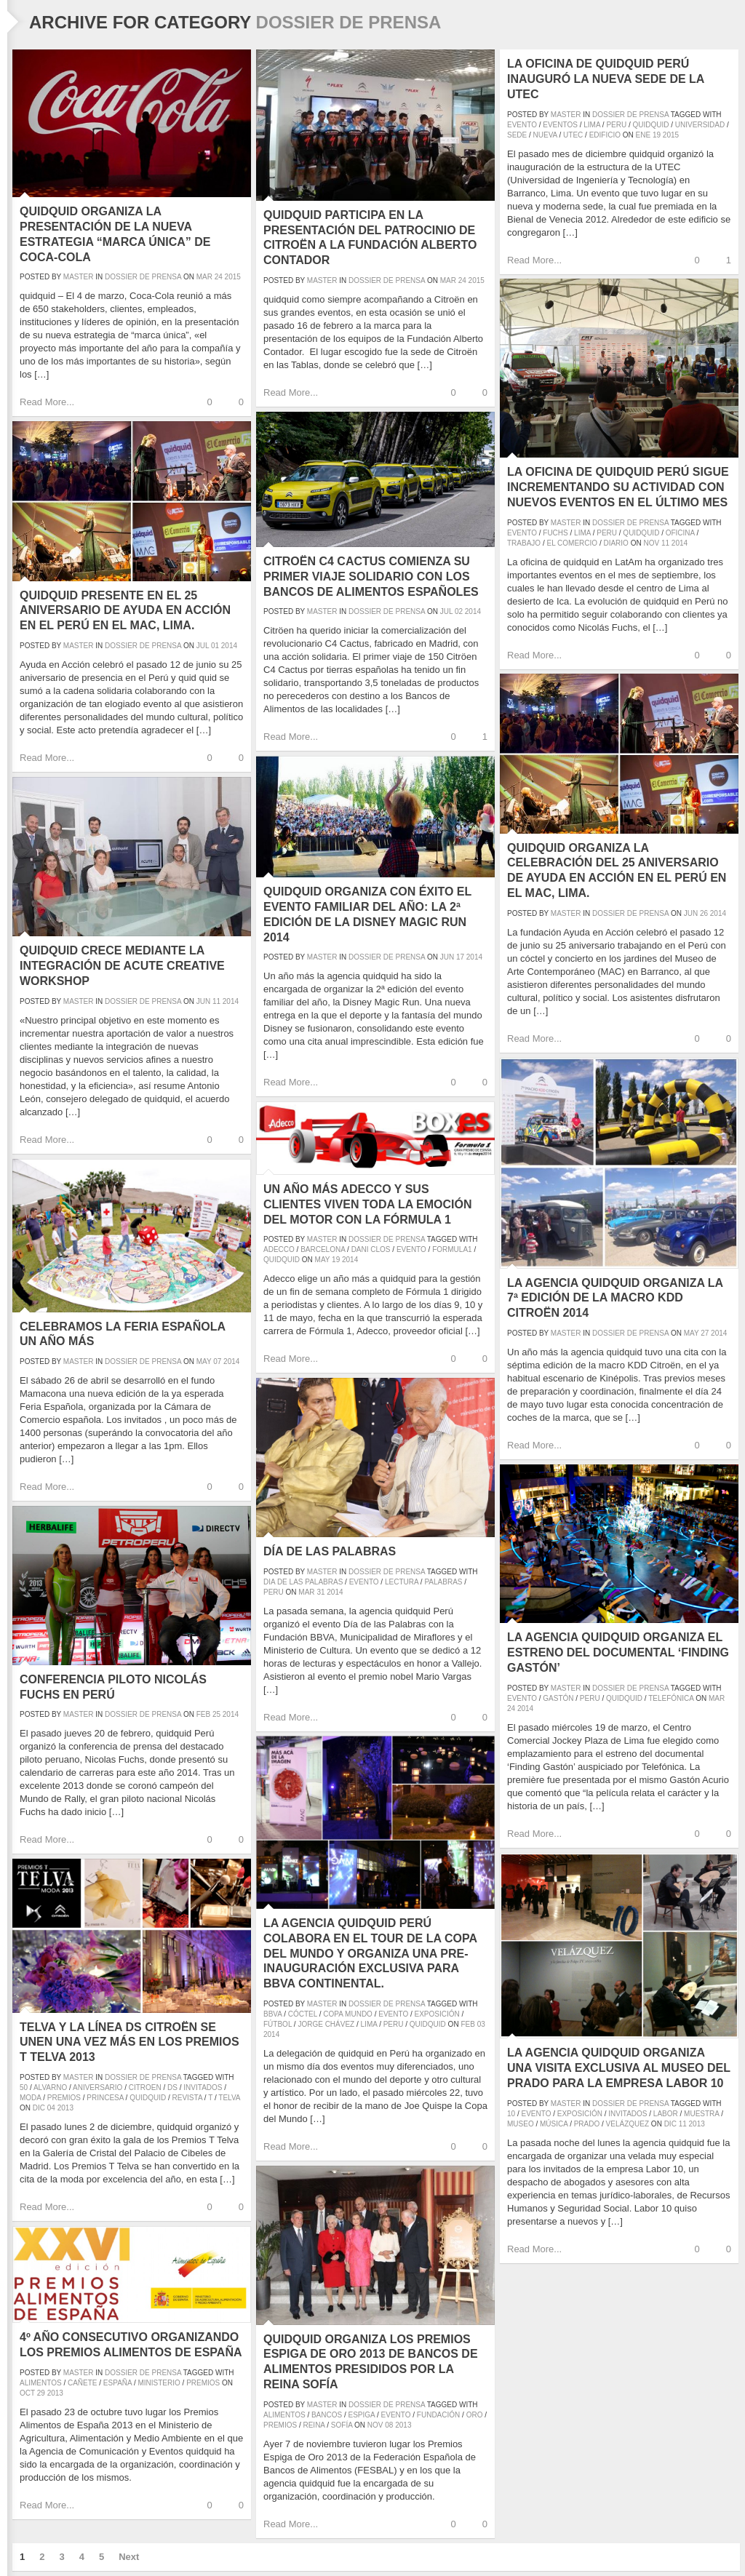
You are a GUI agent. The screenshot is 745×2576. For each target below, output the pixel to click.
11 (665, 543)
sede (517, 135)
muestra (701, 2114)
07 (217, 1361)
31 (320, 1592)
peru (616, 125)
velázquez (627, 2124)
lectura (401, 1582)
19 (657, 135)
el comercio (571, 543)
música (553, 2124)
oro (474, 2415)
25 (216, 1714)
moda (30, 2098)
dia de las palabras (303, 1582)
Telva (229, 2098)
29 (41, 2393)
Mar (204, 277)
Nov (651, 543)
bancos (326, 2415)
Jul (446, 611)
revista (187, 2098)
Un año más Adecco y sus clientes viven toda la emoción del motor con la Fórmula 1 (367, 1204)
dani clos (371, 1249)
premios (64, 2098)
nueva (545, 135)
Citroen (145, 2087)
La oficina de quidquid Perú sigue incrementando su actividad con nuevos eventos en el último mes (618, 487)
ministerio (159, 2383)
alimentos (284, 2415)
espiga (361, 2415)
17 (460, 957)
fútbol (277, 2024)
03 (481, 2024)
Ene (643, 135)
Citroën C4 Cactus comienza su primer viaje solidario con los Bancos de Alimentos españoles (371, 576)
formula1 (451, 1249)
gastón (558, 1698)
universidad (700, 125)
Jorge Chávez (326, 2024)
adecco (279, 1249)
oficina (680, 533)
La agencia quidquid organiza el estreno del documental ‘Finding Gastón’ (618, 1652)
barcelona (322, 1249)
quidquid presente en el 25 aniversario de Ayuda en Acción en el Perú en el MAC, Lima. (125, 610)
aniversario (97, 2087)
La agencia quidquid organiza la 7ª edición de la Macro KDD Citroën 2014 (615, 1298)
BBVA (272, 2014)
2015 (233, 277)
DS (172, 2087)
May (691, 1333)
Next (129, 2556)
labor (665, 2114)
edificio (605, 135)
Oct (27, 2393)
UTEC (573, 135)
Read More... (47, 401)
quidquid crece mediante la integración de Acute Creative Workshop (122, 965)
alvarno (50, 2087)
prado (587, 2124)
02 (459, 611)
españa (117, 2383)
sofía (341, 2425)
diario (615, 543)
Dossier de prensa (143, 277)
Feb (203, 1714)
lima (591, 125)
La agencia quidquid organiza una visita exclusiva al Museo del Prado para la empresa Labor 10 (618, 2067)
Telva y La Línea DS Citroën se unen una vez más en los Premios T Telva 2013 (129, 2042)
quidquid (651, 125)
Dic (670, 2124)
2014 (680, 543)
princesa (105, 2098)
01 (215, 646)
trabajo (524, 543)
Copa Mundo (347, 2014)
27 (705, 1333)
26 (704, 913)
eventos (560, 125)
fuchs (555, 533)
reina (313, 2425)
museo (520, 2124)
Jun (691, 913)
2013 (697, 2124)
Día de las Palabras (329, 1551)
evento (522, 125)
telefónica (670, 1698)
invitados (627, 2114)
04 (51, 2108)
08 (389, 2425)
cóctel (302, 2014)
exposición (437, 2014)
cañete (82, 2383)
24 (219, 277)
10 (511, 2114)
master (78, 277)
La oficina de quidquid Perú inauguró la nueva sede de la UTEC (605, 78)
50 (24, 2087)
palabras (443, 1582)
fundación (438, 2415)
